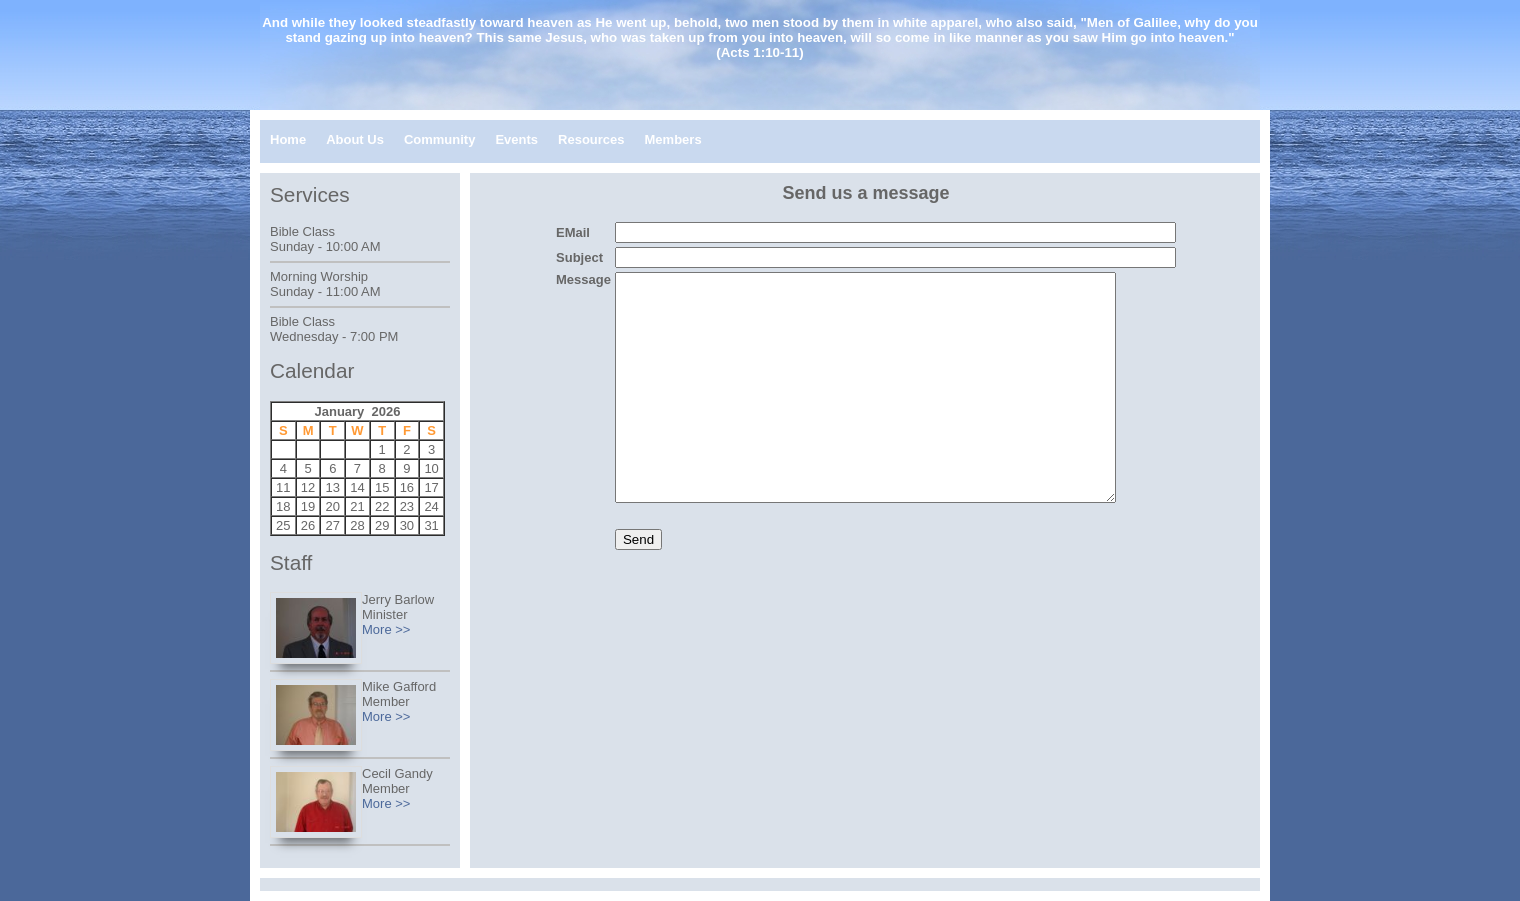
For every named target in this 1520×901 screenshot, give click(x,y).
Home (288, 139)
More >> (386, 629)
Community (440, 139)
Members (673, 139)
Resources (591, 139)
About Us (355, 139)
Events (516, 139)
